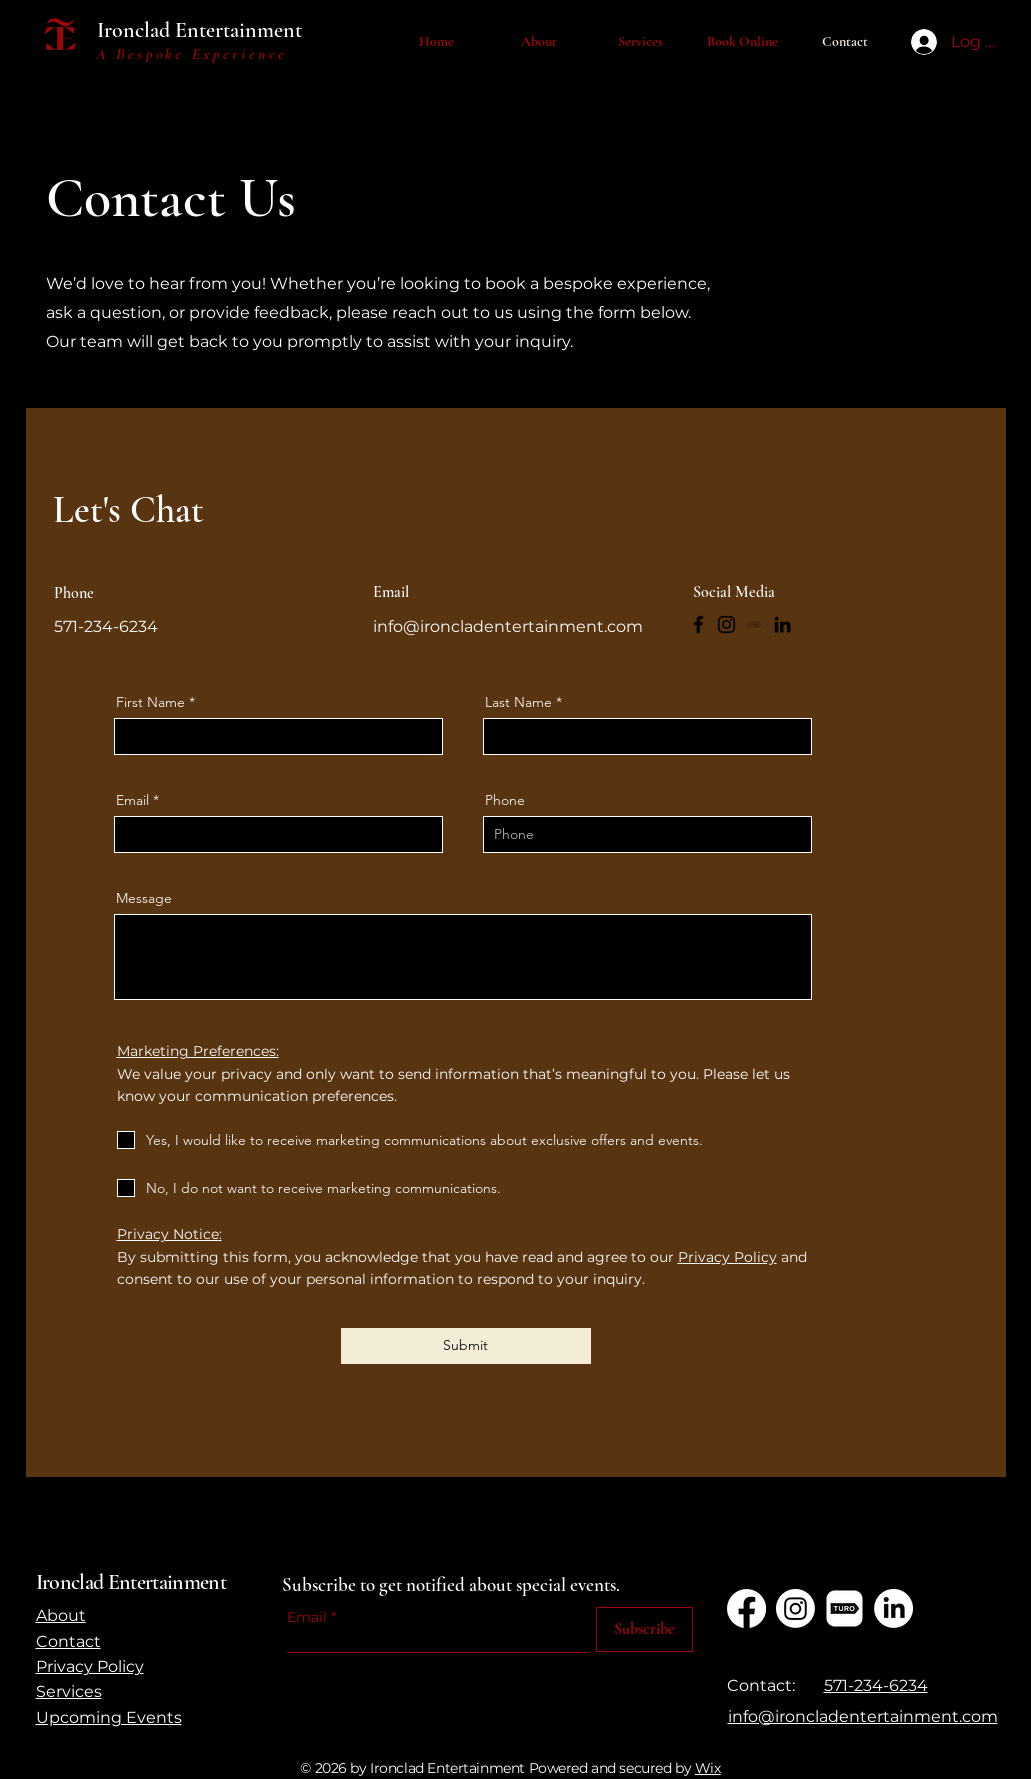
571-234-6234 (876, 1685)
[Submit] (466, 1346)
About (61, 1615)
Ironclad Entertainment (199, 30)
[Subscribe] (644, 1629)
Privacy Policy (727, 1257)
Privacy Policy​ (90, 1666)
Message (144, 898)
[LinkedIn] (782, 624)
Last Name (518, 702)
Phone (505, 800)
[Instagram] (726, 624)
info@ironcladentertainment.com (508, 626)
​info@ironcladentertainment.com (863, 1716)
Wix (708, 1768)
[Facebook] (698, 624)
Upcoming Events (109, 1717)
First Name (150, 702)
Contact (68, 1641)
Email (132, 800)
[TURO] (754, 624)
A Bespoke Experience (192, 54)
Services (69, 1691)
